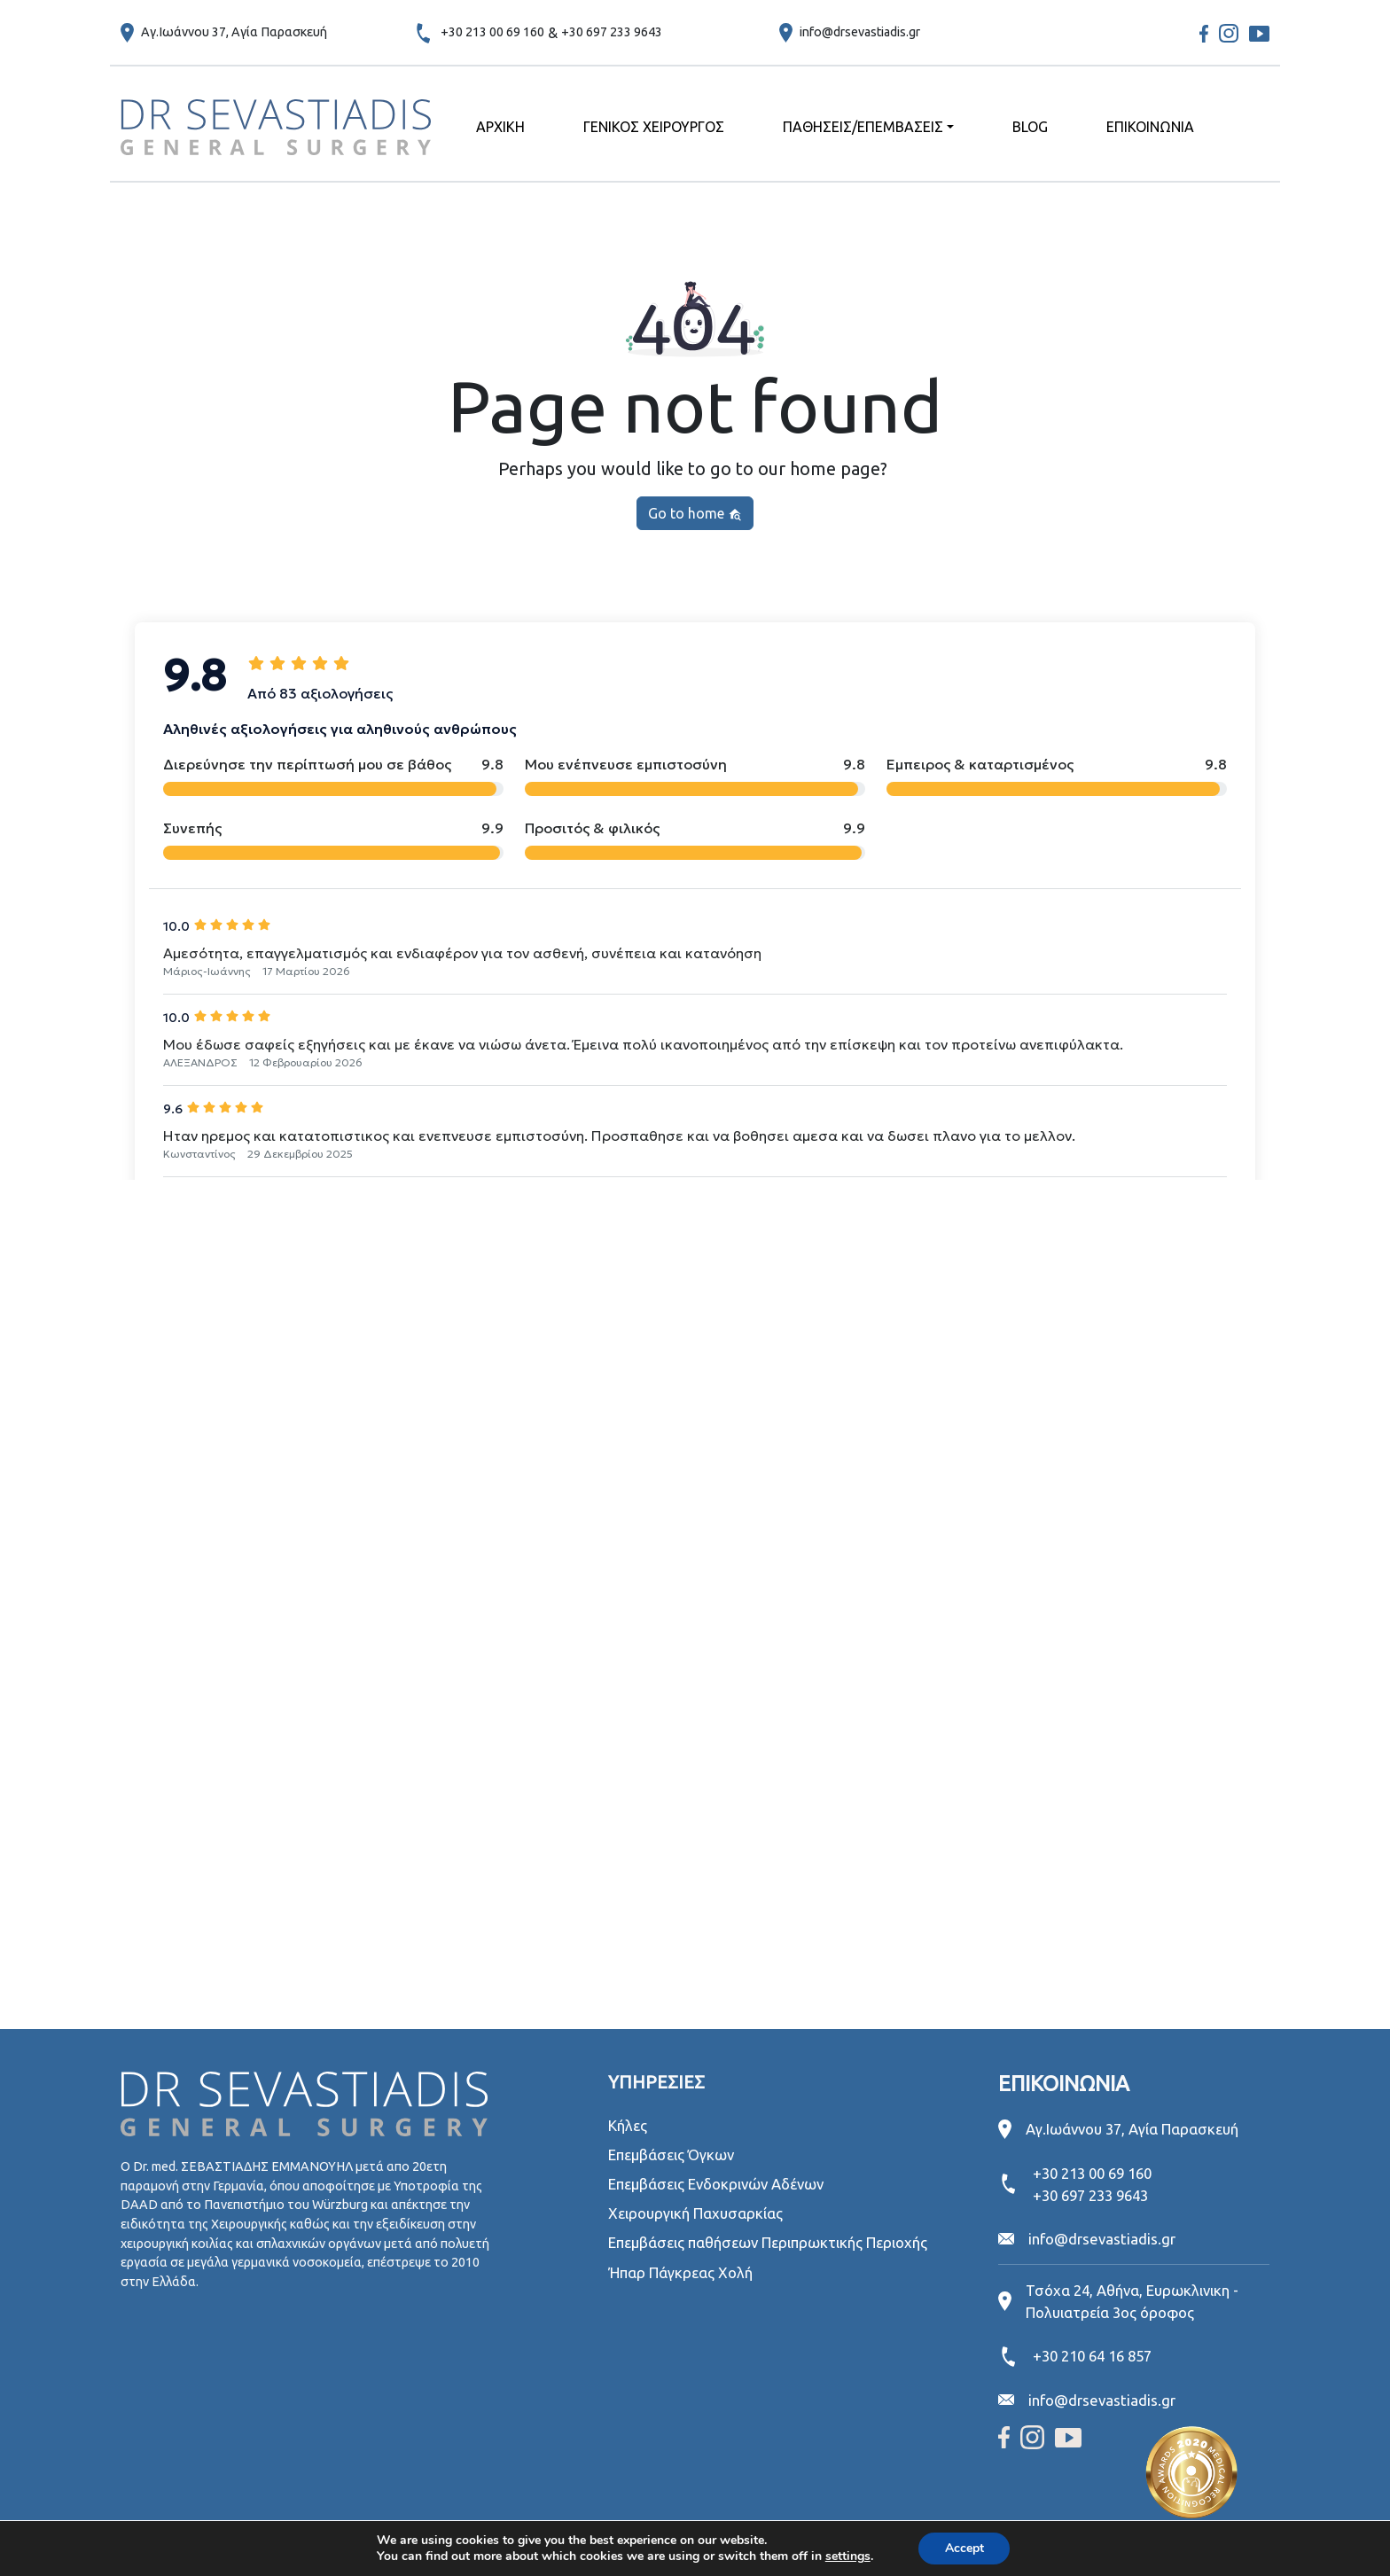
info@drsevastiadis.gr (860, 32)
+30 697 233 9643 (611, 32)
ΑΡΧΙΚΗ (500, 127)
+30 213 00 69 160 (492, 32)
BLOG (1030, 127)
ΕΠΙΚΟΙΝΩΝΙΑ (1150, 127)
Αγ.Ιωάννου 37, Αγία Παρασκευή (234, 32)
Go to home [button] (695, 513)
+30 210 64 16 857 (1092, 2355)
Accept (964, 2548)
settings (847, 2556)
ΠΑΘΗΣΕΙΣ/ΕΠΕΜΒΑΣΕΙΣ (863, 127)
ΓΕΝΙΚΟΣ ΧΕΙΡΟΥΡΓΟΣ (653, 127)
